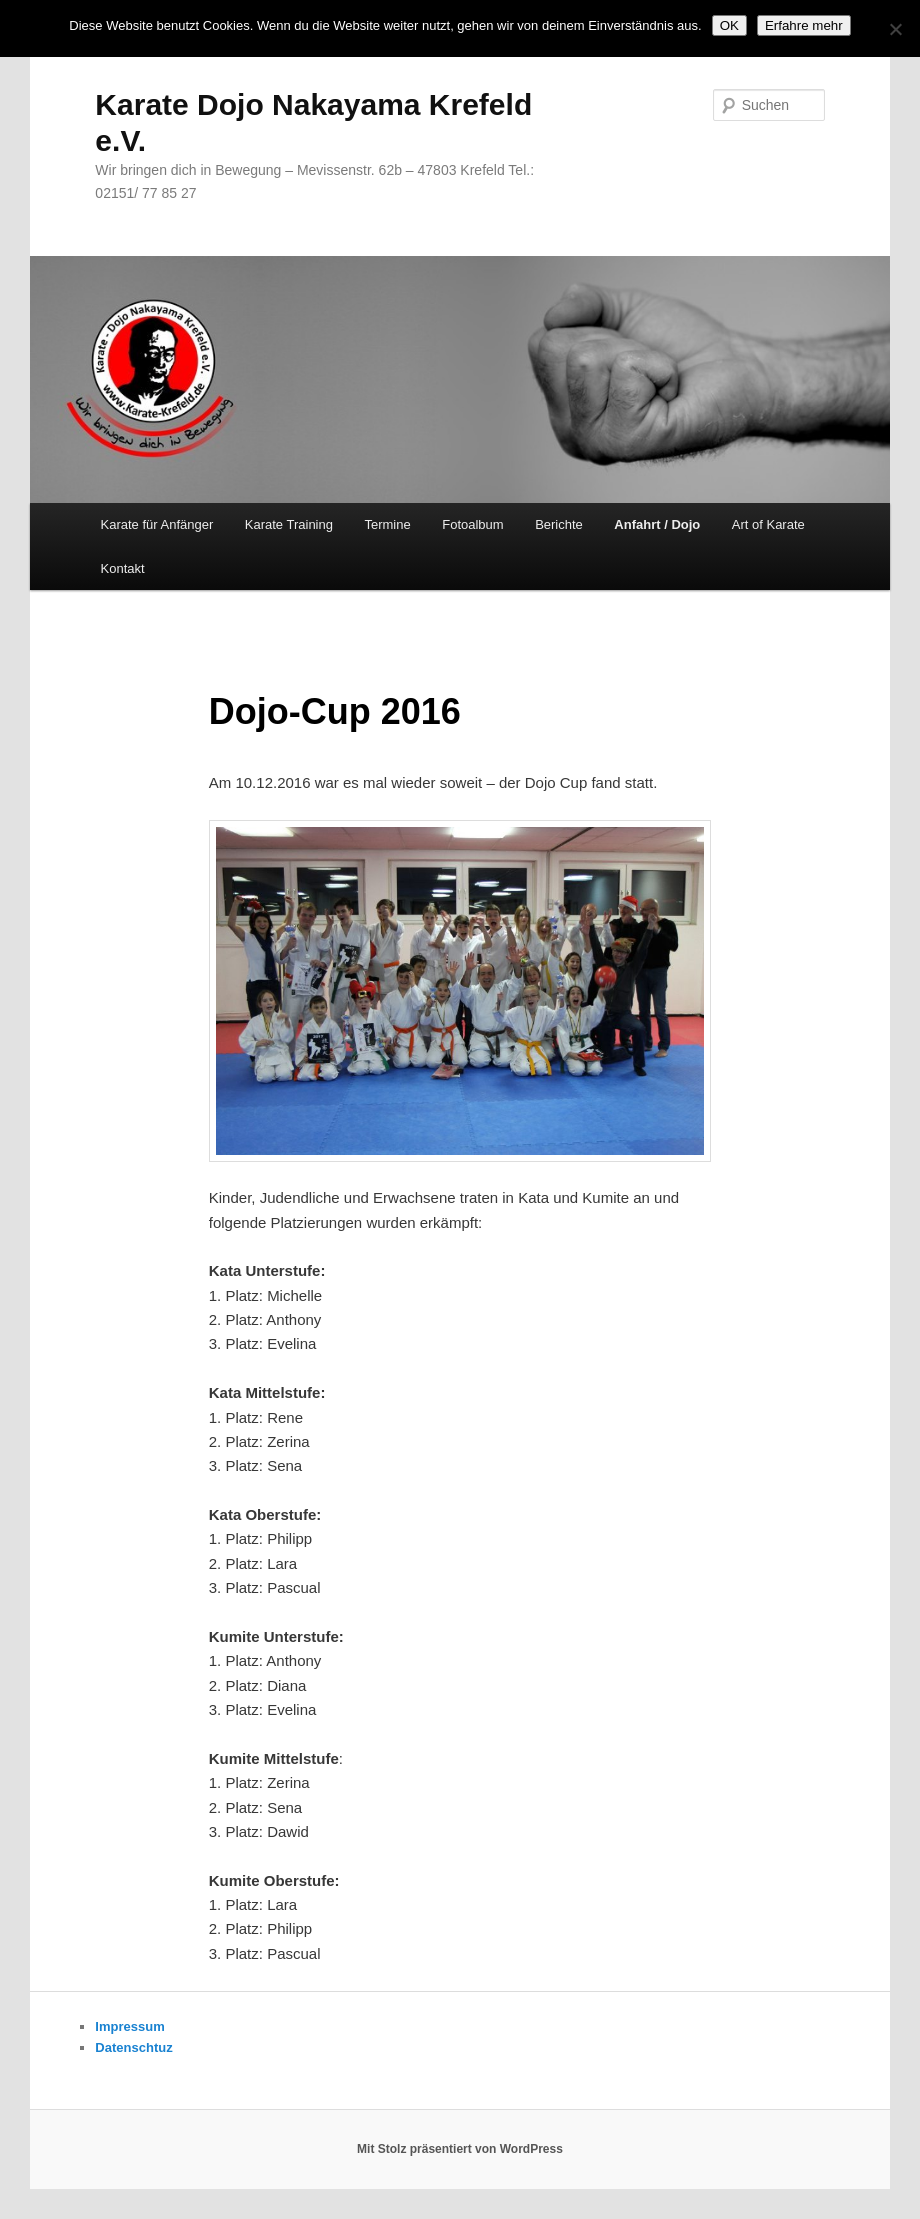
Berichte (559, 524)
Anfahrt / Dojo (657, 524)
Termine (387, 524)
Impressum (129, 2026)
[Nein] (895, 29)
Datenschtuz (133, 2047)
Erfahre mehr (804, 25)
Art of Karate (768, 524)
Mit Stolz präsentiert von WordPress (460, 2149)
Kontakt (123, 568)
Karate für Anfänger (157, 524)
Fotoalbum (472, 524)
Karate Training (289, 524)
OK (729, 25)
